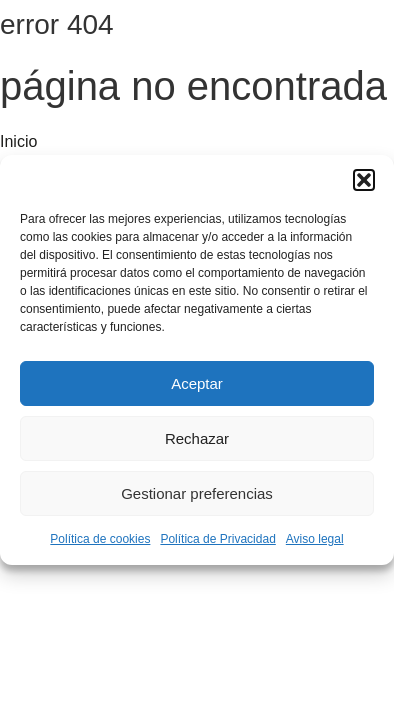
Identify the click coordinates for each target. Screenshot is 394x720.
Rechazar (197, 438)
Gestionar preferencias (197, 493)
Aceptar (197, 383)
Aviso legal (315, 539)
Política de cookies (100, 539)
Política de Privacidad (217, 539)
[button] (364, 180)
